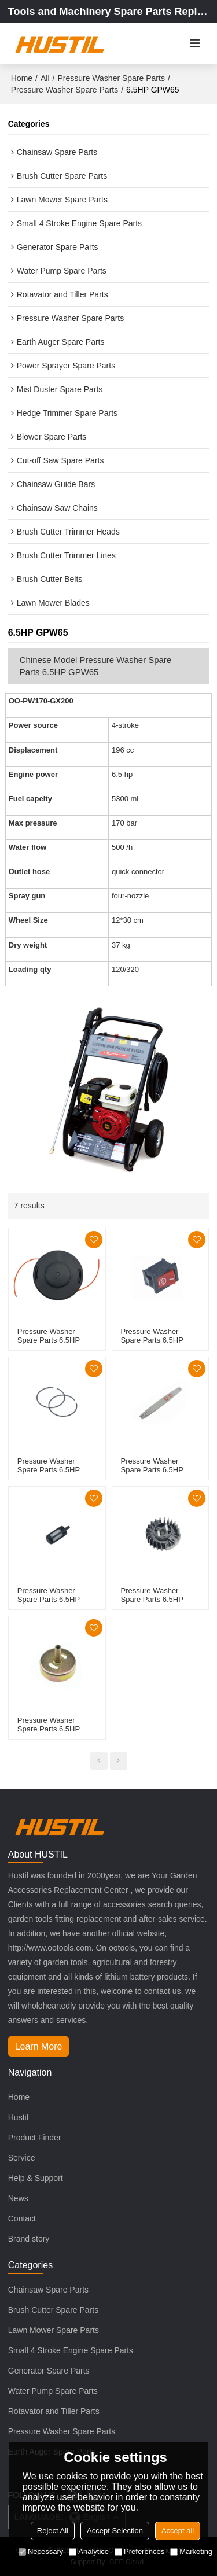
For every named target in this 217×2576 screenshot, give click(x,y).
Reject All (52, 2530)
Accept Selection (115, 2530)
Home (21, 78)
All (45, 78)
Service (21, 2157)
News (18, 2198)
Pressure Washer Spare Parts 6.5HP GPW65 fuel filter (48, 1599)
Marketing (191, 2551)
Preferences (139, 2551)
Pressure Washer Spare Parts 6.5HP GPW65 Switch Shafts (158, 1340)
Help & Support (35, 2178)
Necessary (41, 2551)
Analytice (89, 2551)
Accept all (177, 2530)
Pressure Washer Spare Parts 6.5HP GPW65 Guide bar (152, 1470)
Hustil (18, 2117)
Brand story (29, 2238)
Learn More (38, 2046)
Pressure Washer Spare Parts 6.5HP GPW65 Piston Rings (52, 1470)
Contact (22, 2218)
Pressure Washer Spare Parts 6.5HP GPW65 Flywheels (152, 1599)
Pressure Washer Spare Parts (110, 78)
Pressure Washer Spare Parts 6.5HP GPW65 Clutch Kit (48, 1729)
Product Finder (34, 2137)
